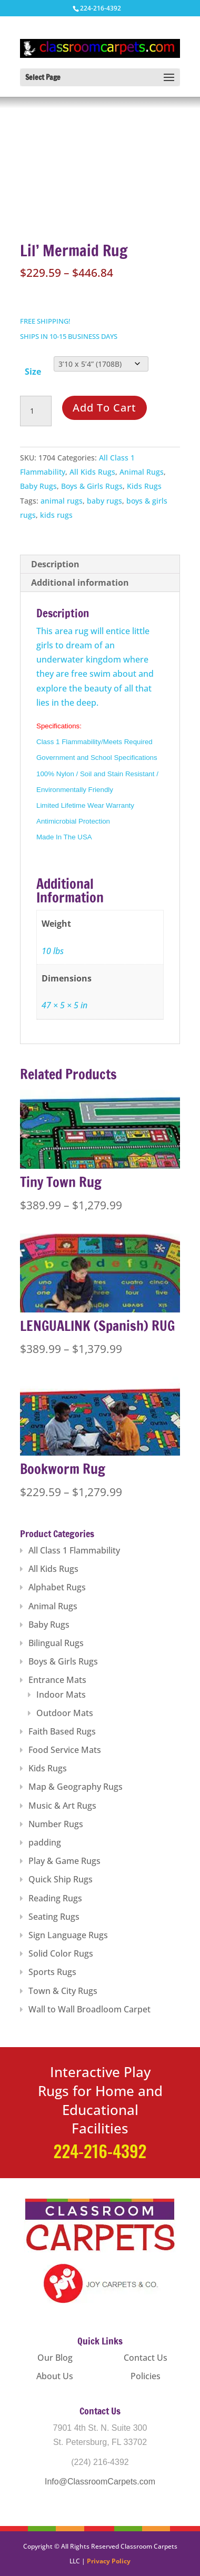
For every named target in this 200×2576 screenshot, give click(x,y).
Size (33, 371)
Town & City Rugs (62, 1991)
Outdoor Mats (64, 1713)
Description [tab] (55, 564)
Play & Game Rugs (64, 1861)
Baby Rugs (38, 486)
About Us (54, 2376)
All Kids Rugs (92, 472)
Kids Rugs (144, 486)
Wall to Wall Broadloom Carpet (89, 2009)
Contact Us (145, 2357)
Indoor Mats (61, 1694)
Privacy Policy (109, 2561)
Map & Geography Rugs (75, 1786)
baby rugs (104, 501)
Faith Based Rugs (62, 1731)
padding (44, 1842)
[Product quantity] (36, 411)
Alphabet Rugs (57, 1587)
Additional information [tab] (80, 582)
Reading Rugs (55, 1898)
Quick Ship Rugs (60, 1879)
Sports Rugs (52, 1972)
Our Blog (55, 2357)
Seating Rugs (53, 1916)
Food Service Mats (64, 1750)
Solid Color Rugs (60, 1953)
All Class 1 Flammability (74, 1550)
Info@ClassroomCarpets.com (100, 2481)
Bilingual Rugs (56, 1643)
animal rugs (62, 501)
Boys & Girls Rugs (92, 486)
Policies (146, 2376)
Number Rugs (55, 1824)
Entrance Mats (57, 1680)
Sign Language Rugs (68, 1935)
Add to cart (104, 407)
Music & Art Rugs (62, 1805)
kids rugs (56, 515)
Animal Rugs (141, 472)
